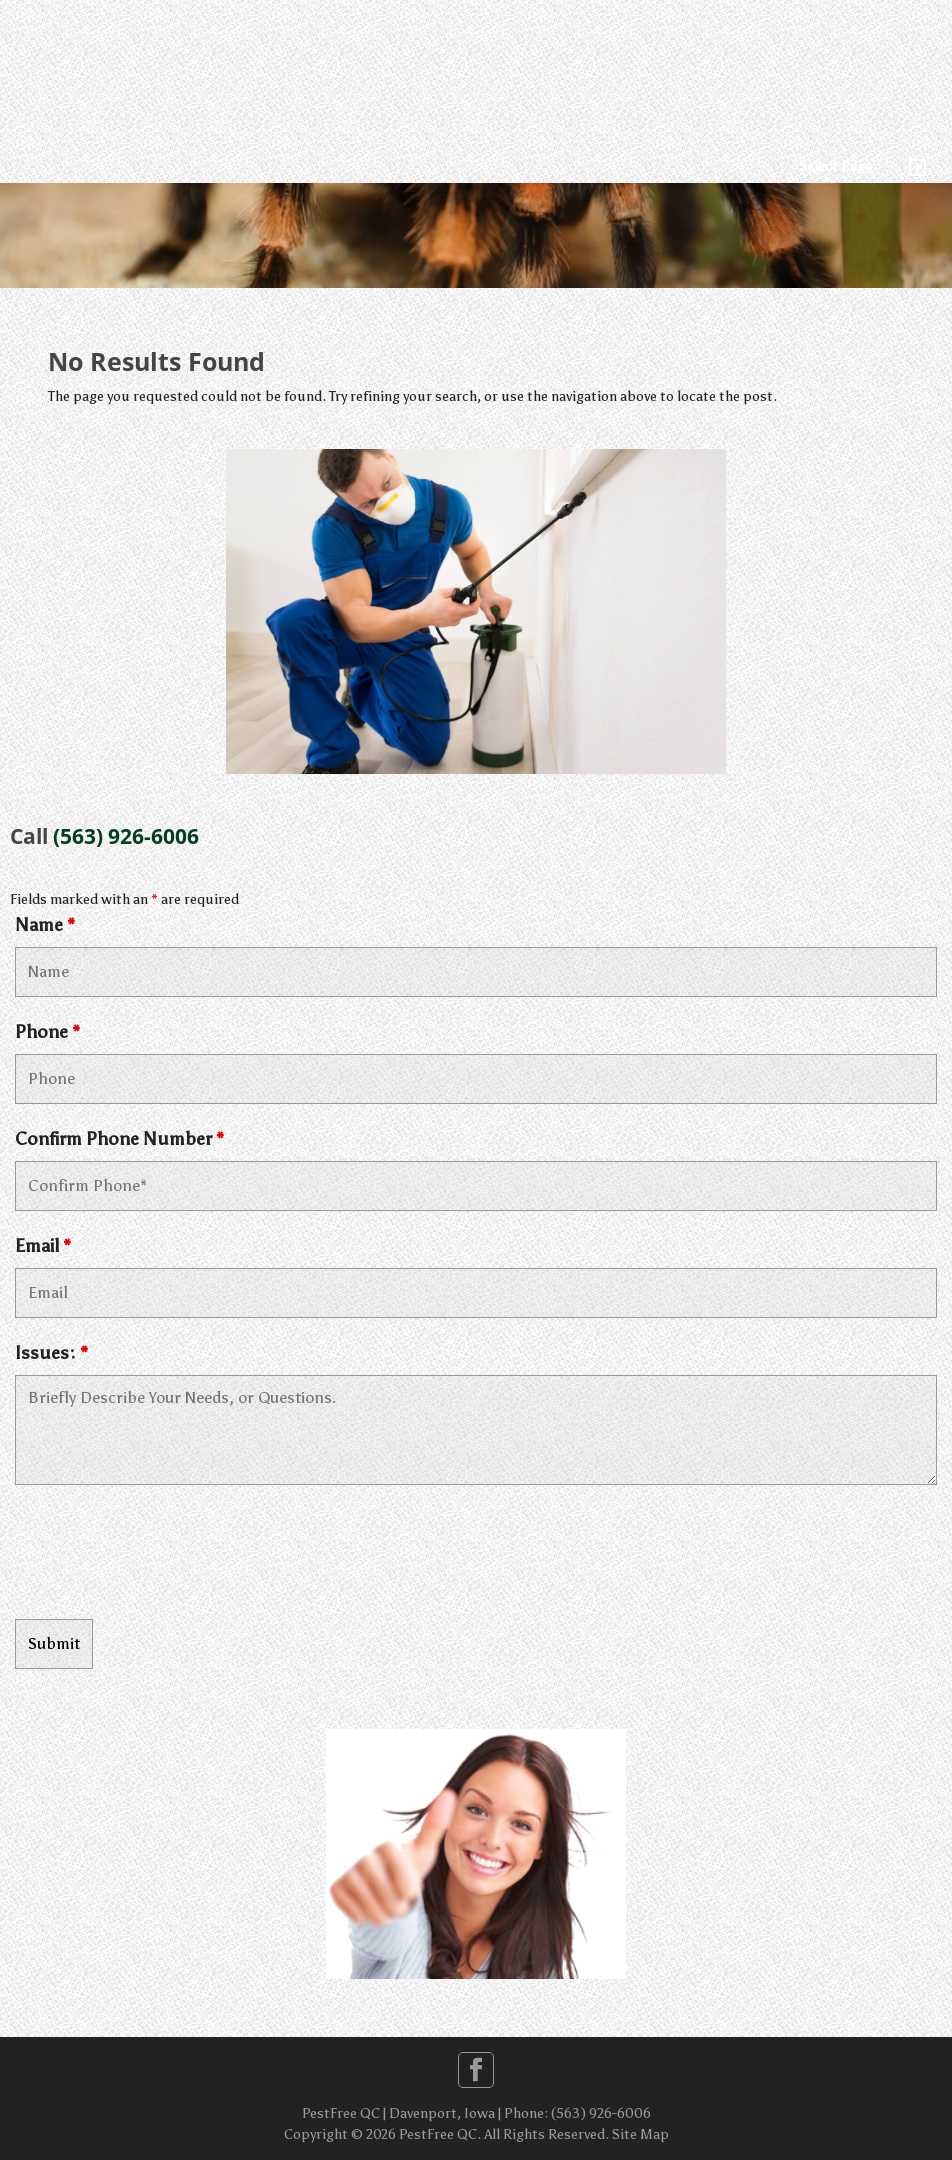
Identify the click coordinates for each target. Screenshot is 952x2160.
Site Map (640, 2134)
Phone (47, 1032)
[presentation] (167, 1555)
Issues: (51, 1353)
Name (45, 925)
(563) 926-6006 (126, 836)
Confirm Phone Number (119, 1139)
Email (43, 1246)
